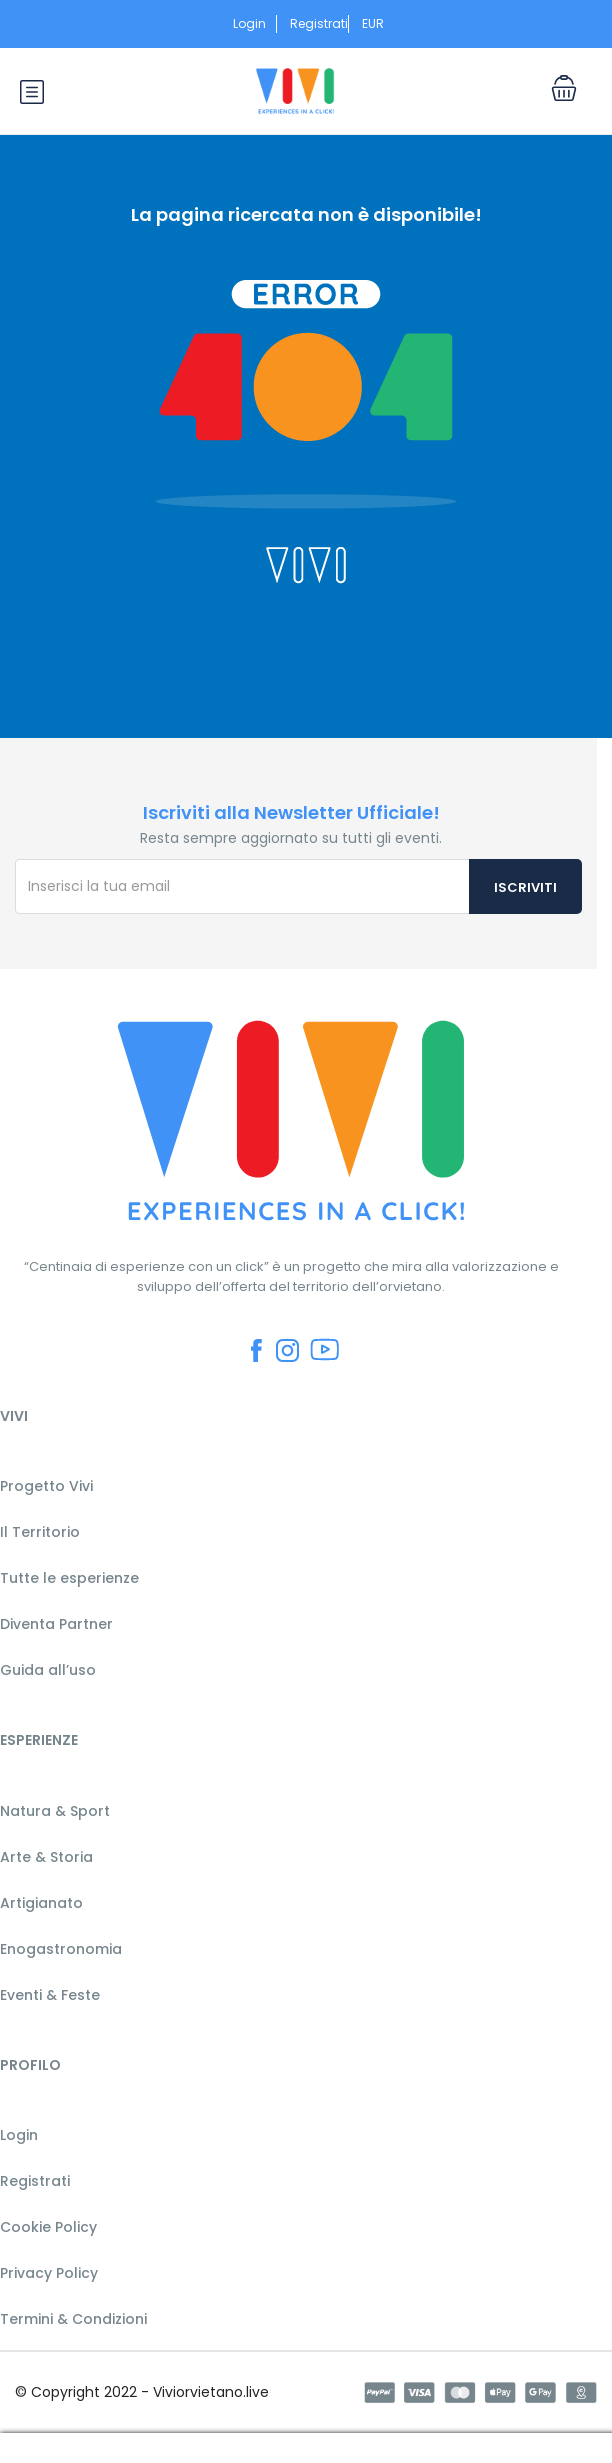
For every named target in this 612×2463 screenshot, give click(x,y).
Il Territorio (40, 1532)
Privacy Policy (49, 2273)
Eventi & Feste (50, 1995)
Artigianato (41, 1903)
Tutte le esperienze (69, 1578)
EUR (378, 23)
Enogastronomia (61, 1949)
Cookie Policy (48, 2227)
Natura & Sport (55, 1811)
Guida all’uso (48, 1670)
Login (249, 23)
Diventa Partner (56, 1624)
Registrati (319, 23)
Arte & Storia (46, 1857)
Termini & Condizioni (73, 2319)
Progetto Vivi (46, 1486)
